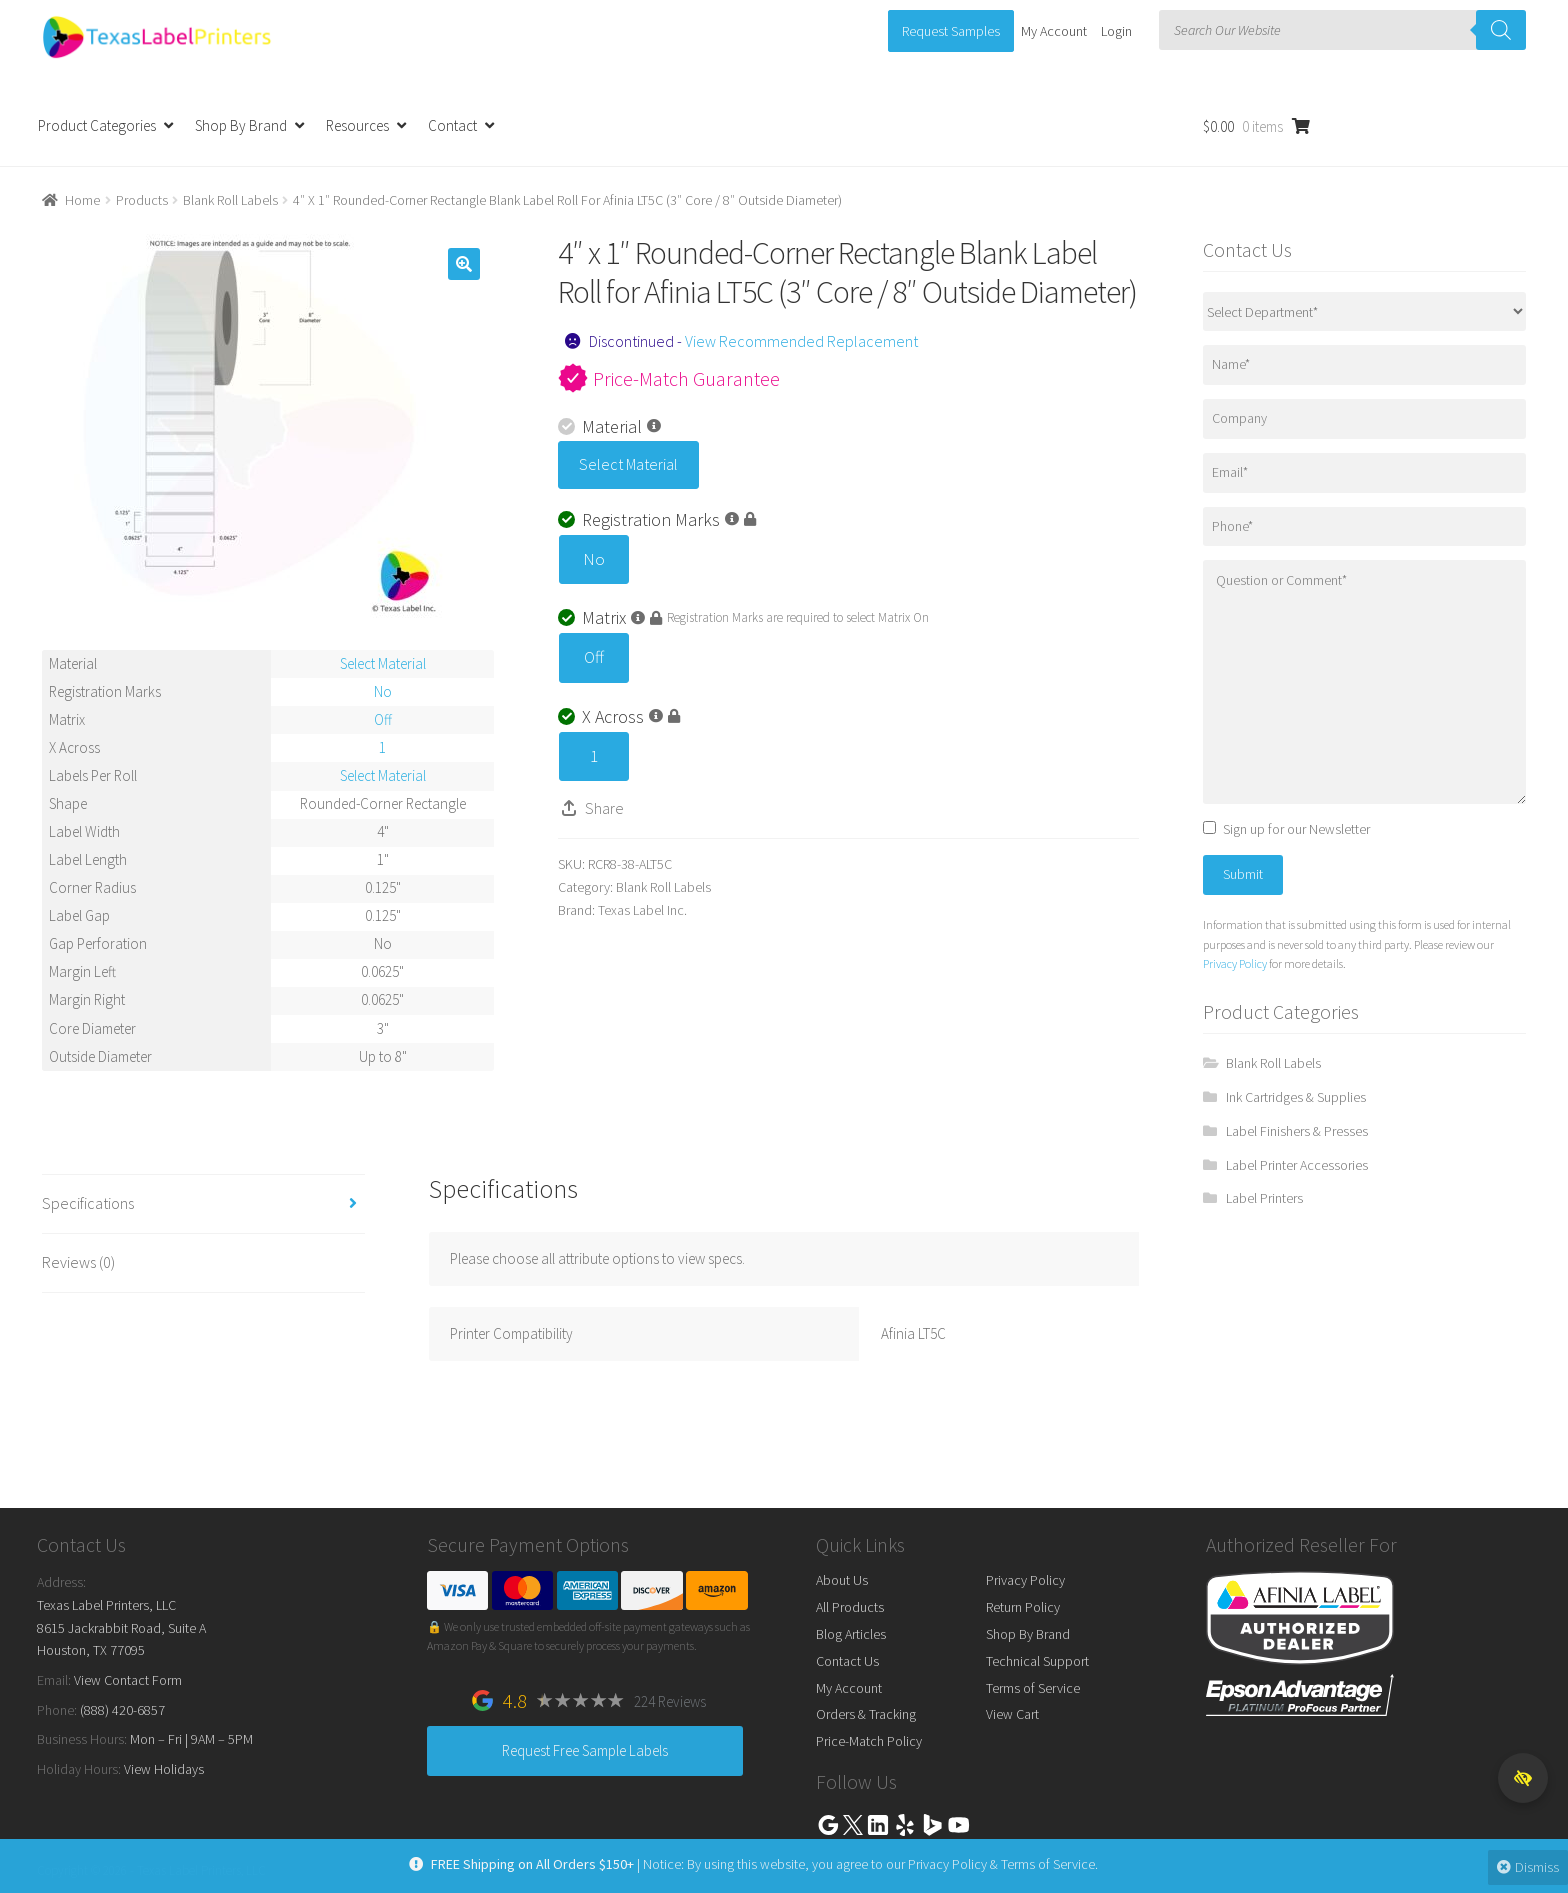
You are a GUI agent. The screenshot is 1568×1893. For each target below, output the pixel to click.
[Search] (1501, 30)
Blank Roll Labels (230, 200)
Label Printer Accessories (1297, 1165)
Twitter (853, 1825)
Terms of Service (1033, 1688)
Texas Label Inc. (642, 910)
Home (82, 200)
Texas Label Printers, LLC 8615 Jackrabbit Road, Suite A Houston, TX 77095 (121, 1627)
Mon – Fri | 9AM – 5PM (191, 1739)
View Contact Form (128, 1680)
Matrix (610, 617)
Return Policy (1023, 1607)
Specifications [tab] (88, 1203)
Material (609, 426)
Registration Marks (657, 519)
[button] (464, 264)
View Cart (1012, 1714)
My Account (1054, 31)
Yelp (905, 1825)
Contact (452, 125)
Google (828, 1825)
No (594, 559)
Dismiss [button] (1526, 1867)
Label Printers (1264, 1198)
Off (594, 657)
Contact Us (847, 1661)
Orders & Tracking (866, 1714)
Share (604, 808)
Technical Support (1037, 1661)
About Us (842, 1580)
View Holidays (164, 1769)
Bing (932, 1825)
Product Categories (97, 125)
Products (142, 200)
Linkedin (878, 1825)
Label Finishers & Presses (1297, 1131)
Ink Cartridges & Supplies (1296, 1097)
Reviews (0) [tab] (78, 1262)
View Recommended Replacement (801, 341)
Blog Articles (851, 1634)
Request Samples (951, 31)
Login (1116, 31)
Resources (357, 125)
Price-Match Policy (869, 1741)
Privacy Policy (1235, 963)
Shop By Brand (241, 125)
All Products (850, 1607)
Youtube (959, 1825)
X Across (619, 716)
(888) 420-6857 (122, 1710)
